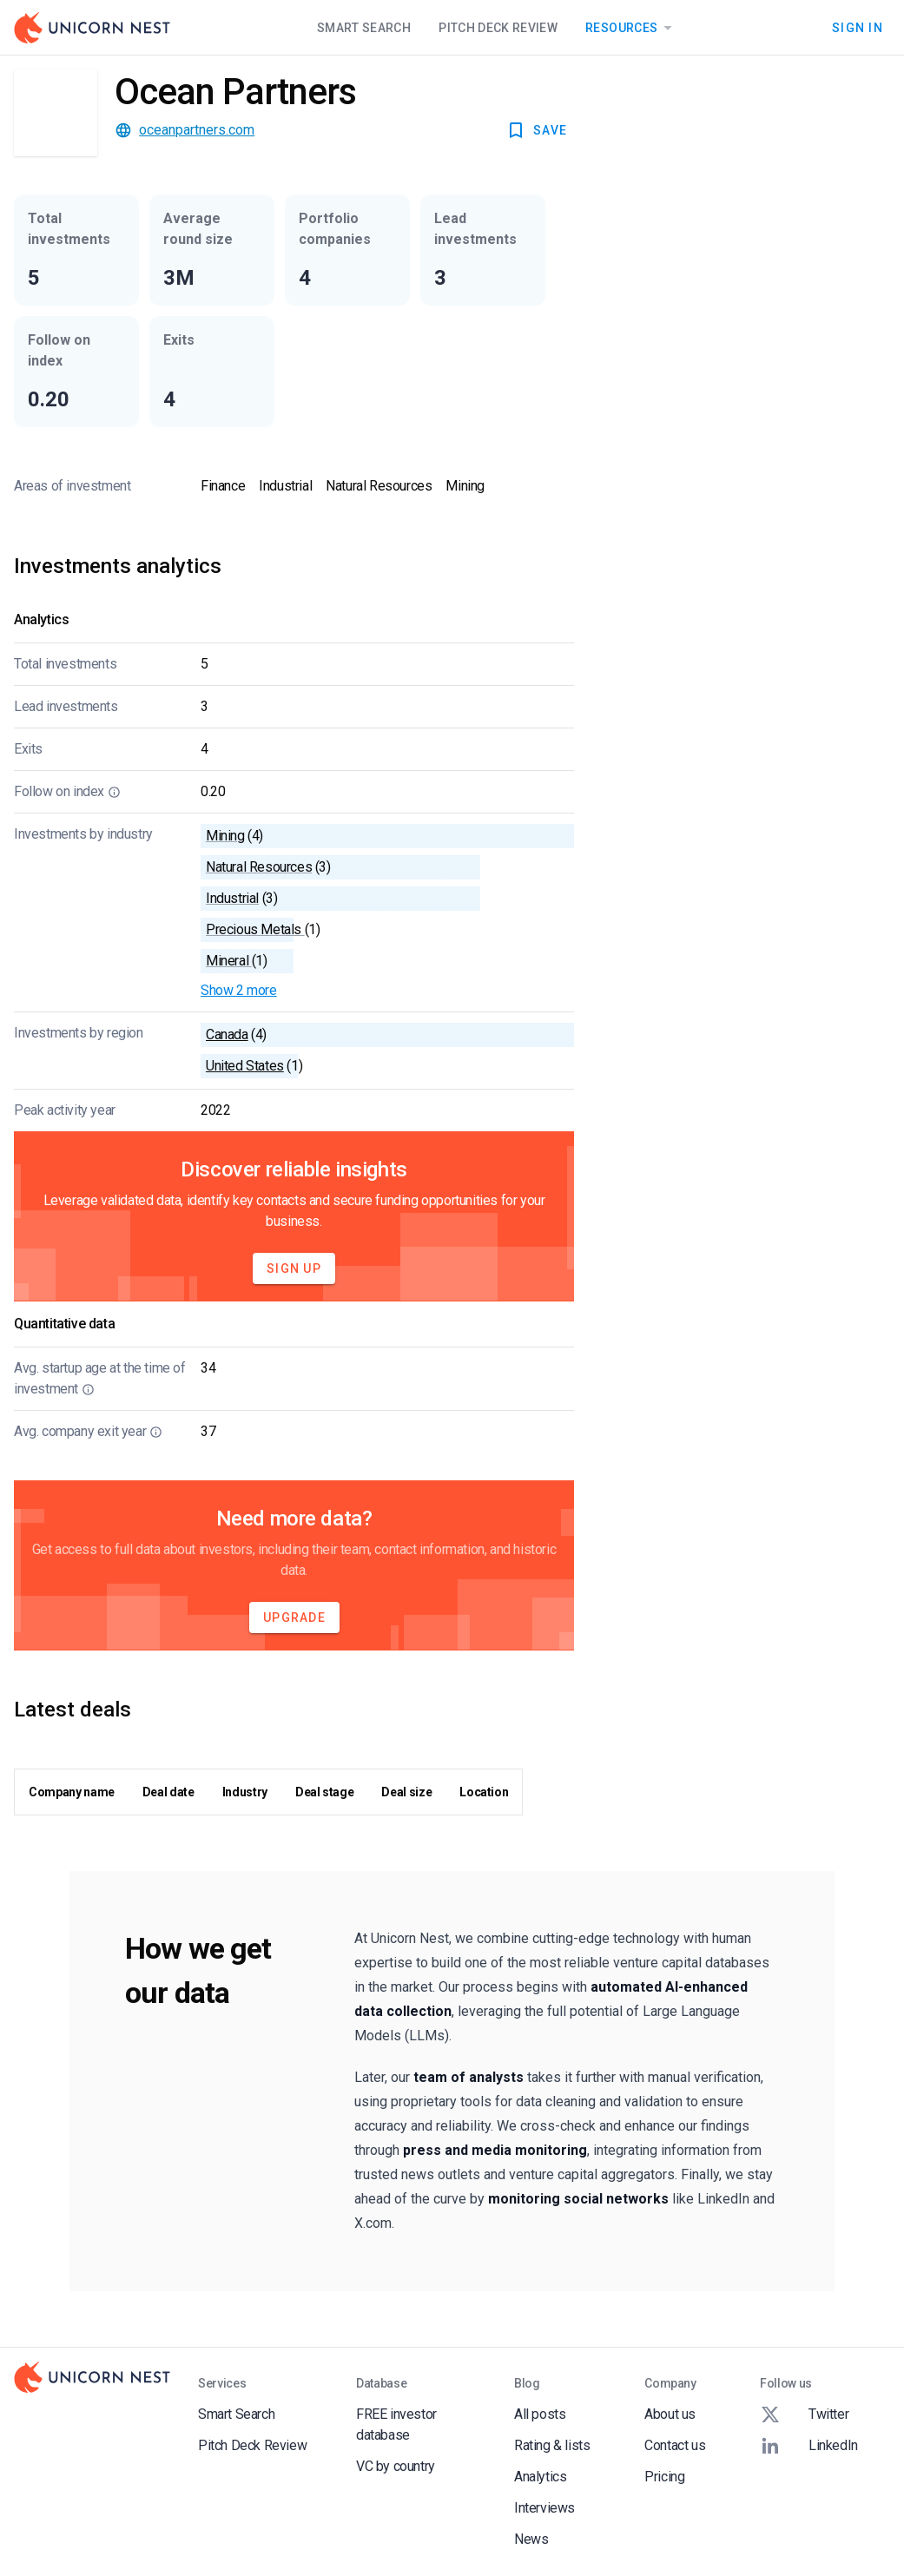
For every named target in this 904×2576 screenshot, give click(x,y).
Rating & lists (552, 2445)
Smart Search (364, 28)
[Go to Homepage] (92, 27)
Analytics (540, 2476)
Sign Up (294, 1268)
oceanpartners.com (196, 130)
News (531, 2539)
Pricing (664, 2476)
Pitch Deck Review (498, 28)
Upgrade (294, 1617)
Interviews (544, 2508)
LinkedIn (809, 2445)
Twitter (804, 2414)
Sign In (857, 27)
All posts (539, 2414)
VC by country (395, 2466)
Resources (631, 27)
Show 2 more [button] (239, 990)
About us (670, 2414)
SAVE (536, 130)
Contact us (674, 2445)
